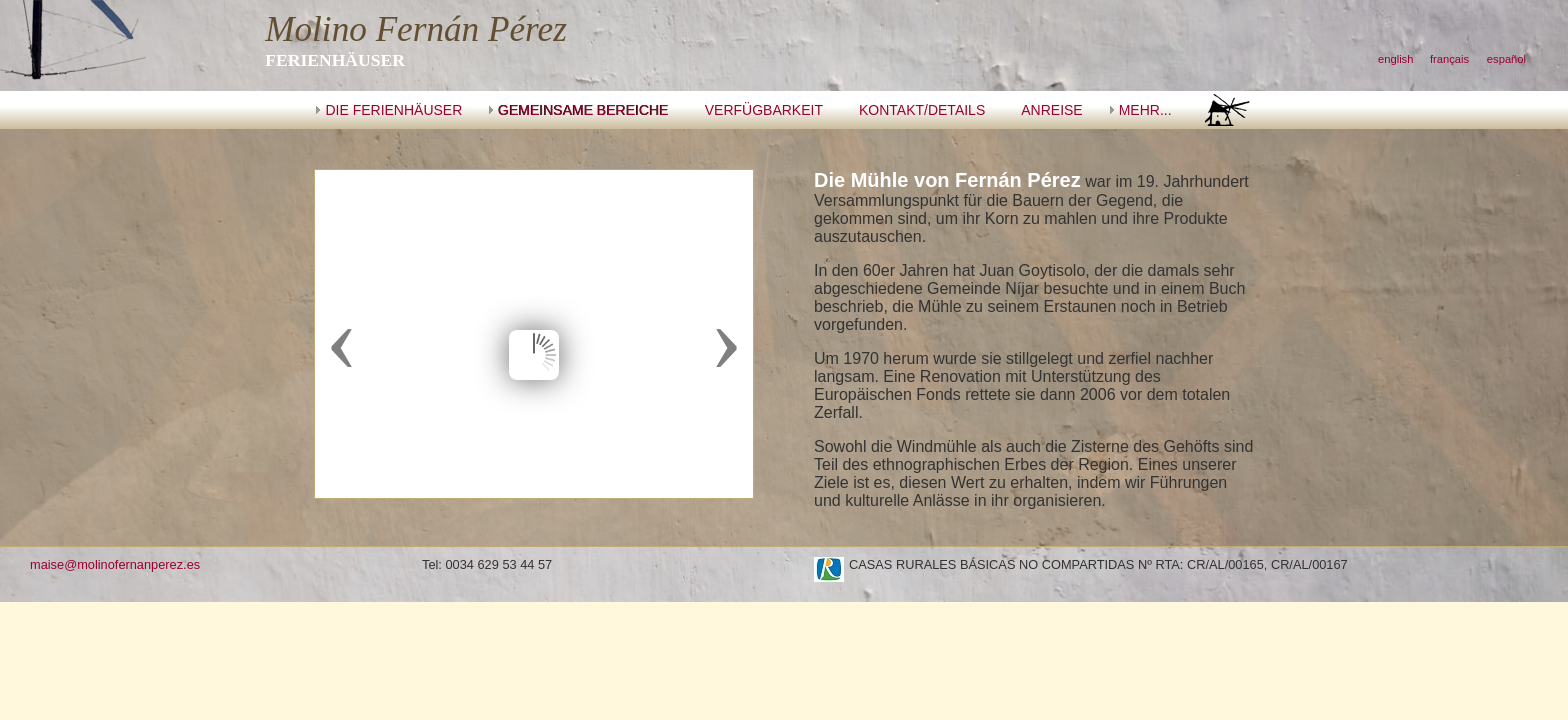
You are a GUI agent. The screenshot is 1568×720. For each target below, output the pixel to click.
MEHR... (1145, 110)
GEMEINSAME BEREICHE (583, 110)
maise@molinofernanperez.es (115, 564)
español (1506, 59)
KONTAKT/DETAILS (922, 110)
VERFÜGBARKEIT (764, 110)
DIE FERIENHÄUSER (393, 110)
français (1449, 59)
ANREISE (1051, 110)
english (1395, 59)
